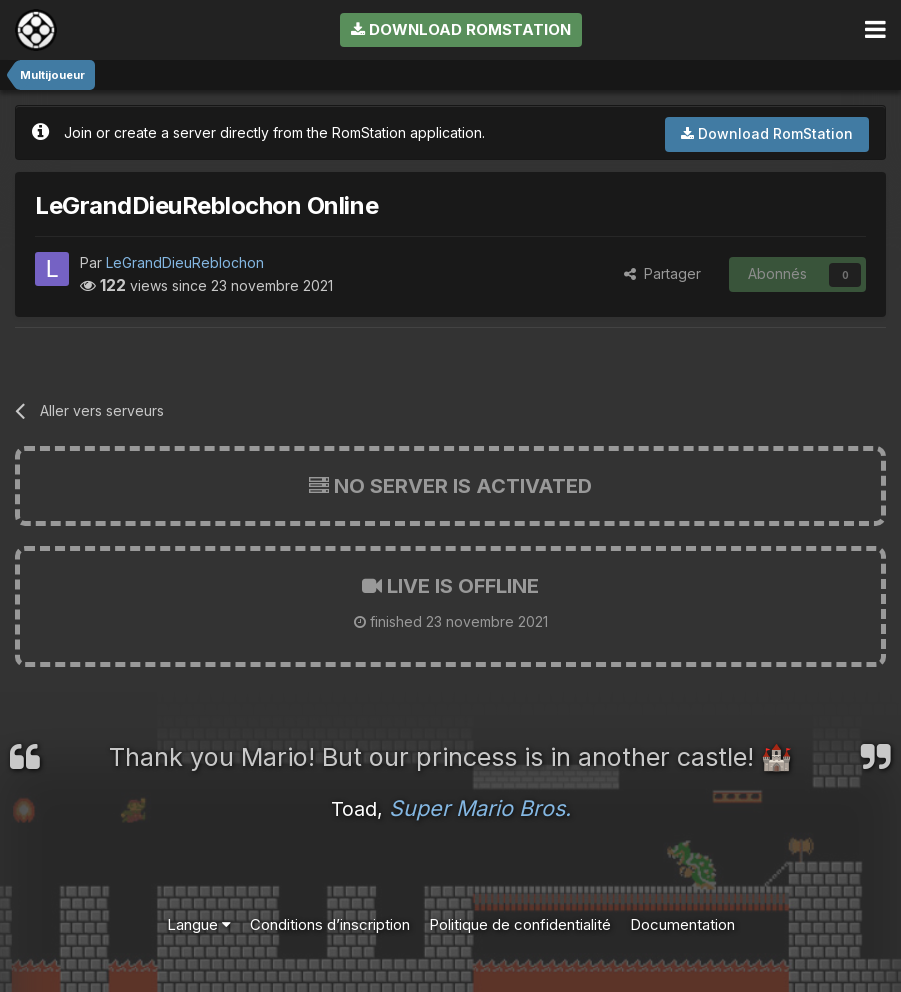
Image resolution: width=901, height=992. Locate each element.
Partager (662, 273)
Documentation (682, 924)
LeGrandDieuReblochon (185, 262)
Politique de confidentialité (520, 924)
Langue (199, 924)
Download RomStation (461, 29)
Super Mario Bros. (480, 808)
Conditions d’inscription (330, 924)
